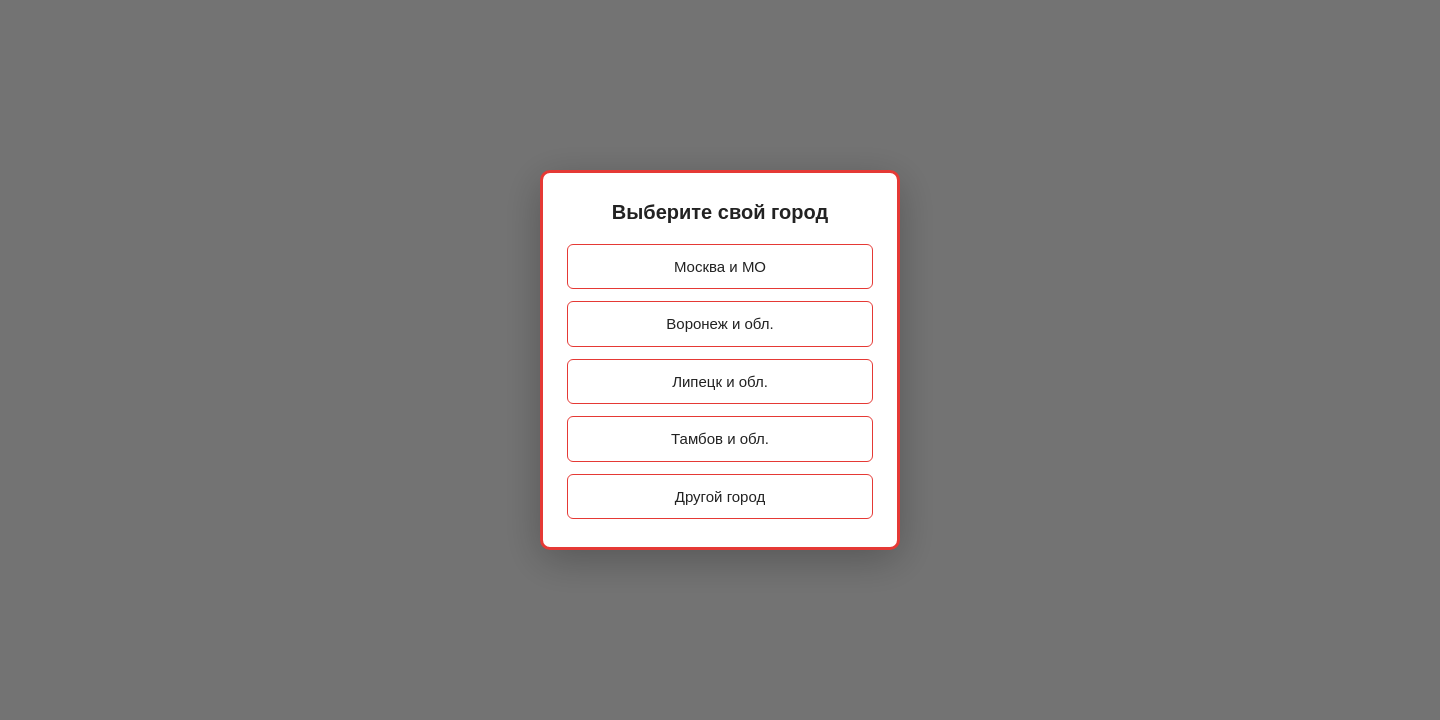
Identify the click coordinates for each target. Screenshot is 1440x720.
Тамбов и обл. (720, 438)
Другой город (720, 496)
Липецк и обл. (720, 381)
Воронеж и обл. (719, 323)
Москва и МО (720, 266)
